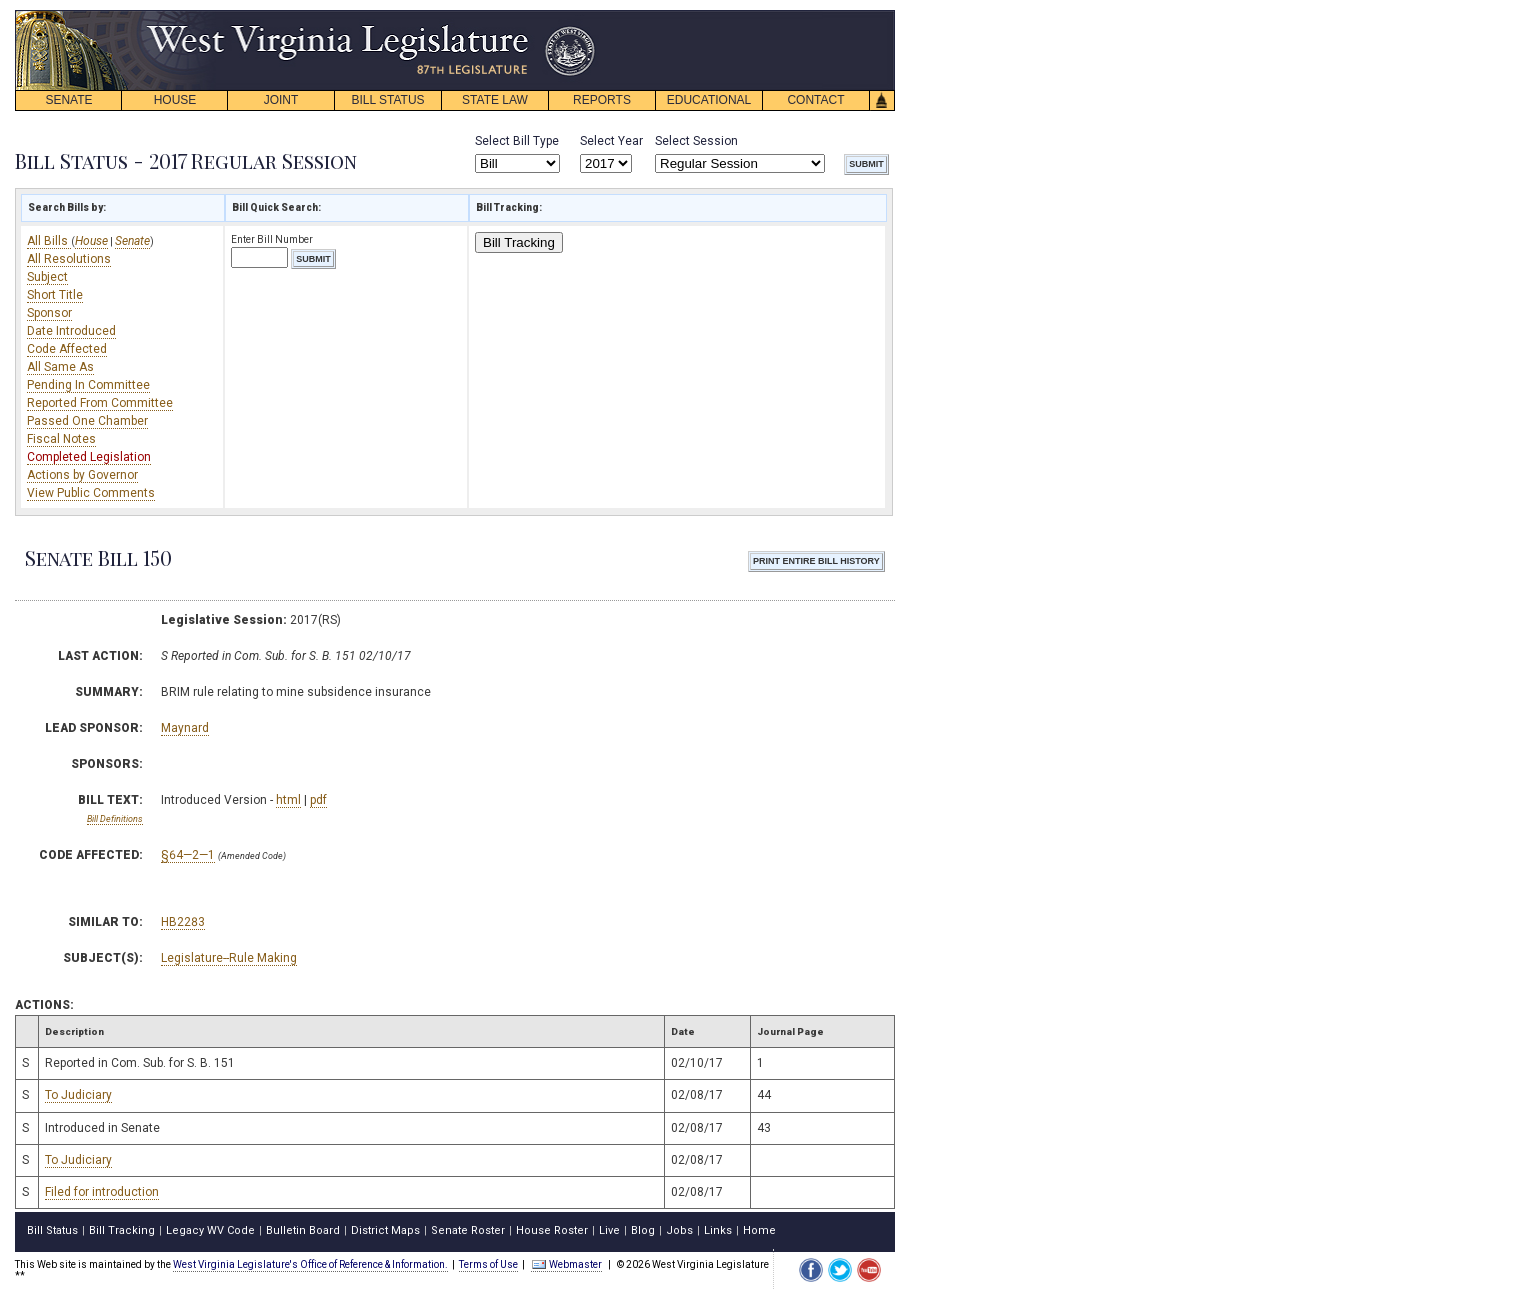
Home (759, 1230)
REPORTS (602, 100)
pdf (318, 800)
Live (609, 1230)
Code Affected (67, 349)
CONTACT (815, 100)
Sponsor (49, 313)
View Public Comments (91, 493)
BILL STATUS (387, 100)
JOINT (281, 100)
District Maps (385, 1230)
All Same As (60, 367)
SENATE (68, 100)
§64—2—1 (188, 855)
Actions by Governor (82, 475)
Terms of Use (488, 1264)
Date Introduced (71, 331)
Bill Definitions (115, 819)
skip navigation (580, 15)
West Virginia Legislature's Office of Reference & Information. (310, 1264)
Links (718, 1230)
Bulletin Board (303, 1230)
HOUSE (175, 100)
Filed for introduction (102, 1192)
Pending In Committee (88, 385)
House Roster (552, 1230)
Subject (47, 277)
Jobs (679, 1230)
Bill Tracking (519, 242)
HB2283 (183, 922)
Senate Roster (468, 1230)
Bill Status (52, 1230)
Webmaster (566, 1264)
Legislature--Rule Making (229, 958)
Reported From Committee (100, 403)
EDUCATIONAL (709, 100)
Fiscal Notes (61, 439)
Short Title (55, 295)
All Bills (49, 241)
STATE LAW (495, 100)
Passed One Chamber (87, 421)
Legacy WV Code (210, 1230)
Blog (643, 1230)
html (288, 800)
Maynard (185, 728)
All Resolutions (69, 259)
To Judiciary (78, 1095)
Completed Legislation (89, 457)
